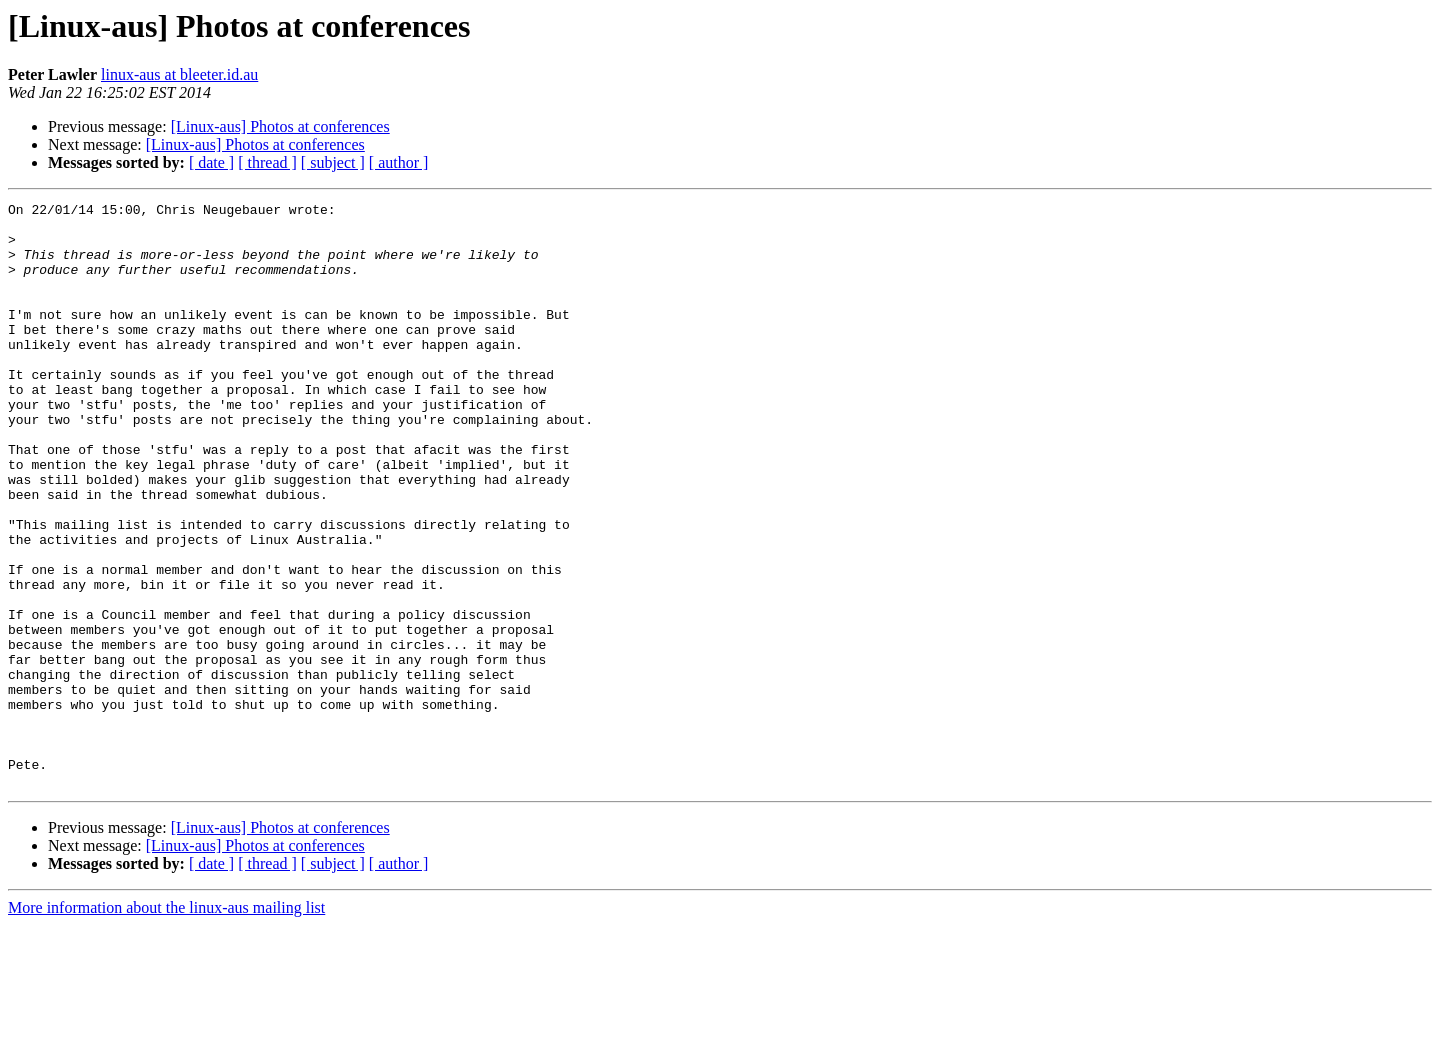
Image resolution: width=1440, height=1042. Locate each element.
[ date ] (211, 162)
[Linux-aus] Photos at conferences (280, 126)
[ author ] (399, 162)
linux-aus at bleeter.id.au (179, 74)
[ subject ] (333, 162)
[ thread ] (267, 162)
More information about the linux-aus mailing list (166, 1024)
